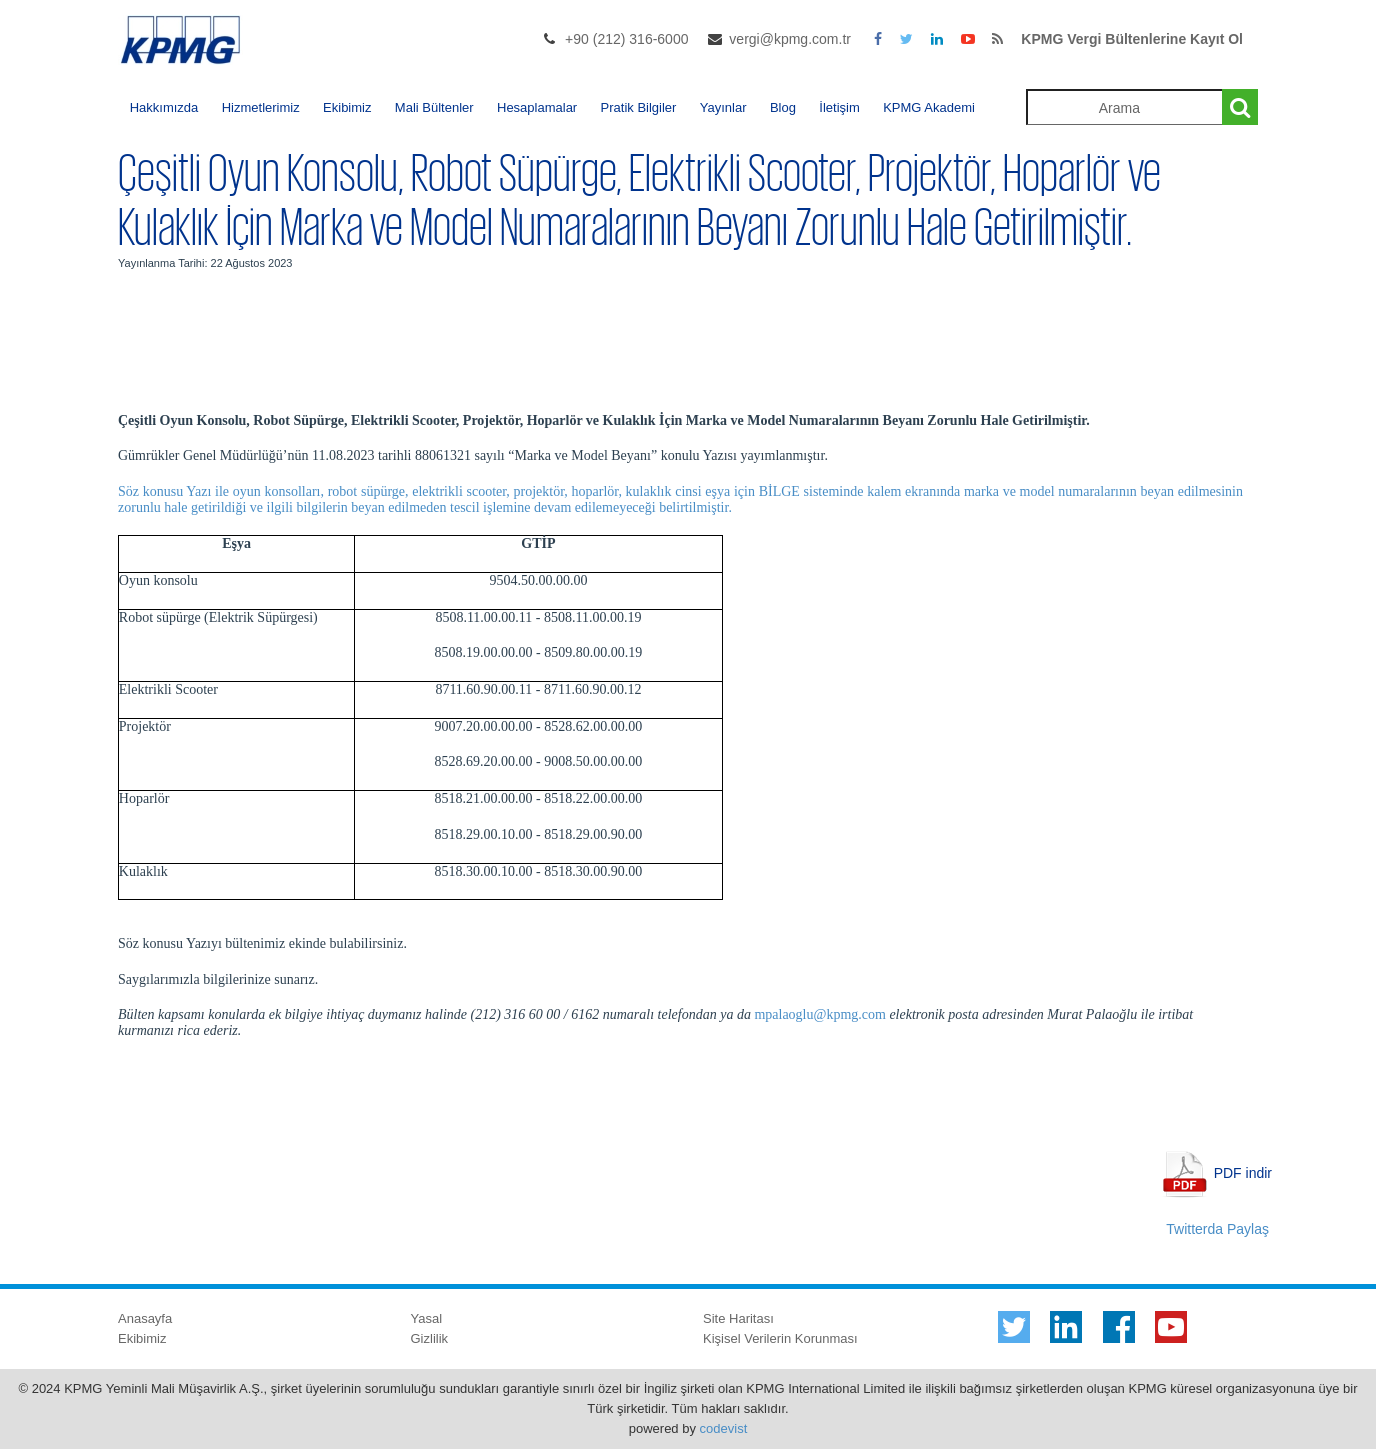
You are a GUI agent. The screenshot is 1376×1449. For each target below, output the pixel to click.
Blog (783, 107)
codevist (724, 1428)
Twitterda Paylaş (1217, 1229)
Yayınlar (723, 107)
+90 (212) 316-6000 (626, 39)
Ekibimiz (347, 107)
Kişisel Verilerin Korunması (780, 1338)
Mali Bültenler (434, 107)
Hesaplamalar (537, 107)
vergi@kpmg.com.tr (790, 39)
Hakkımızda (164, 107)
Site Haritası (738, 1318)
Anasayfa (145, 1318)
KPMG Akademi (929, 107)
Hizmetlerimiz (261, 107)
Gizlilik (430, 1338)
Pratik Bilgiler (639, 107)
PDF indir (1243, 1172)
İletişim (839, 107)
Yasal (427, 1318)
